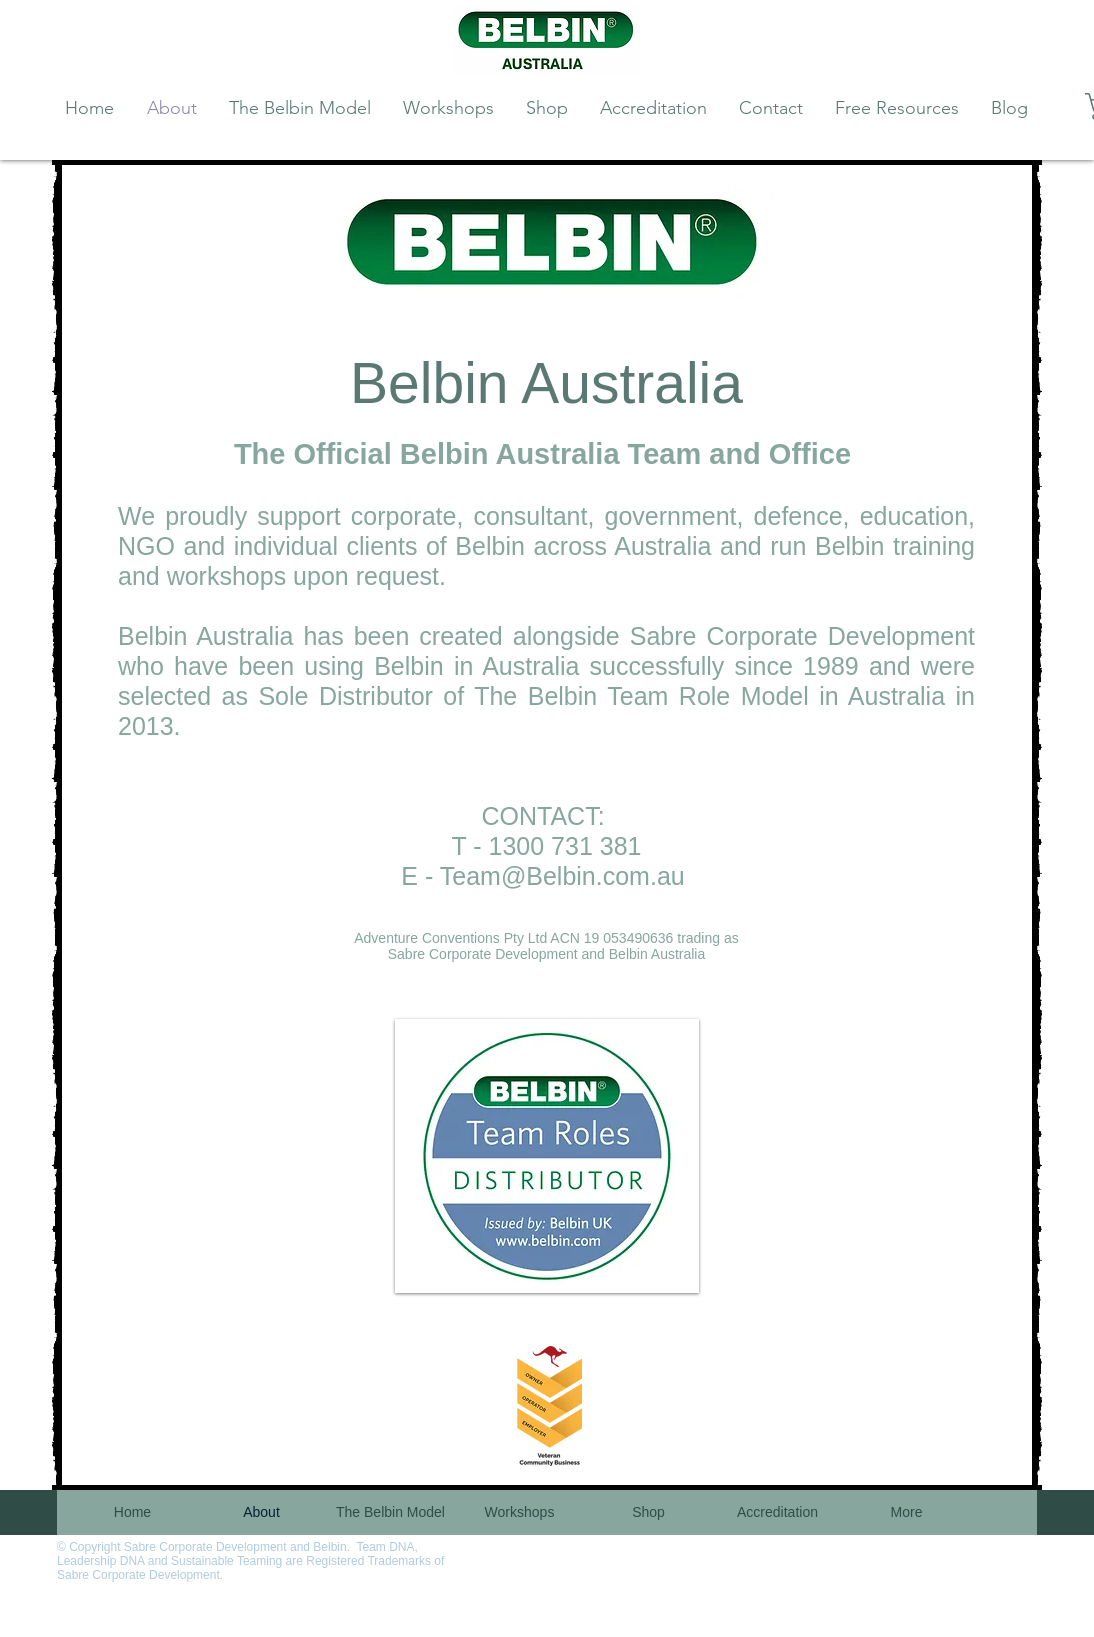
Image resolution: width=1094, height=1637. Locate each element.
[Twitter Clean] (976, 1551)
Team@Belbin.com (545, 876)
